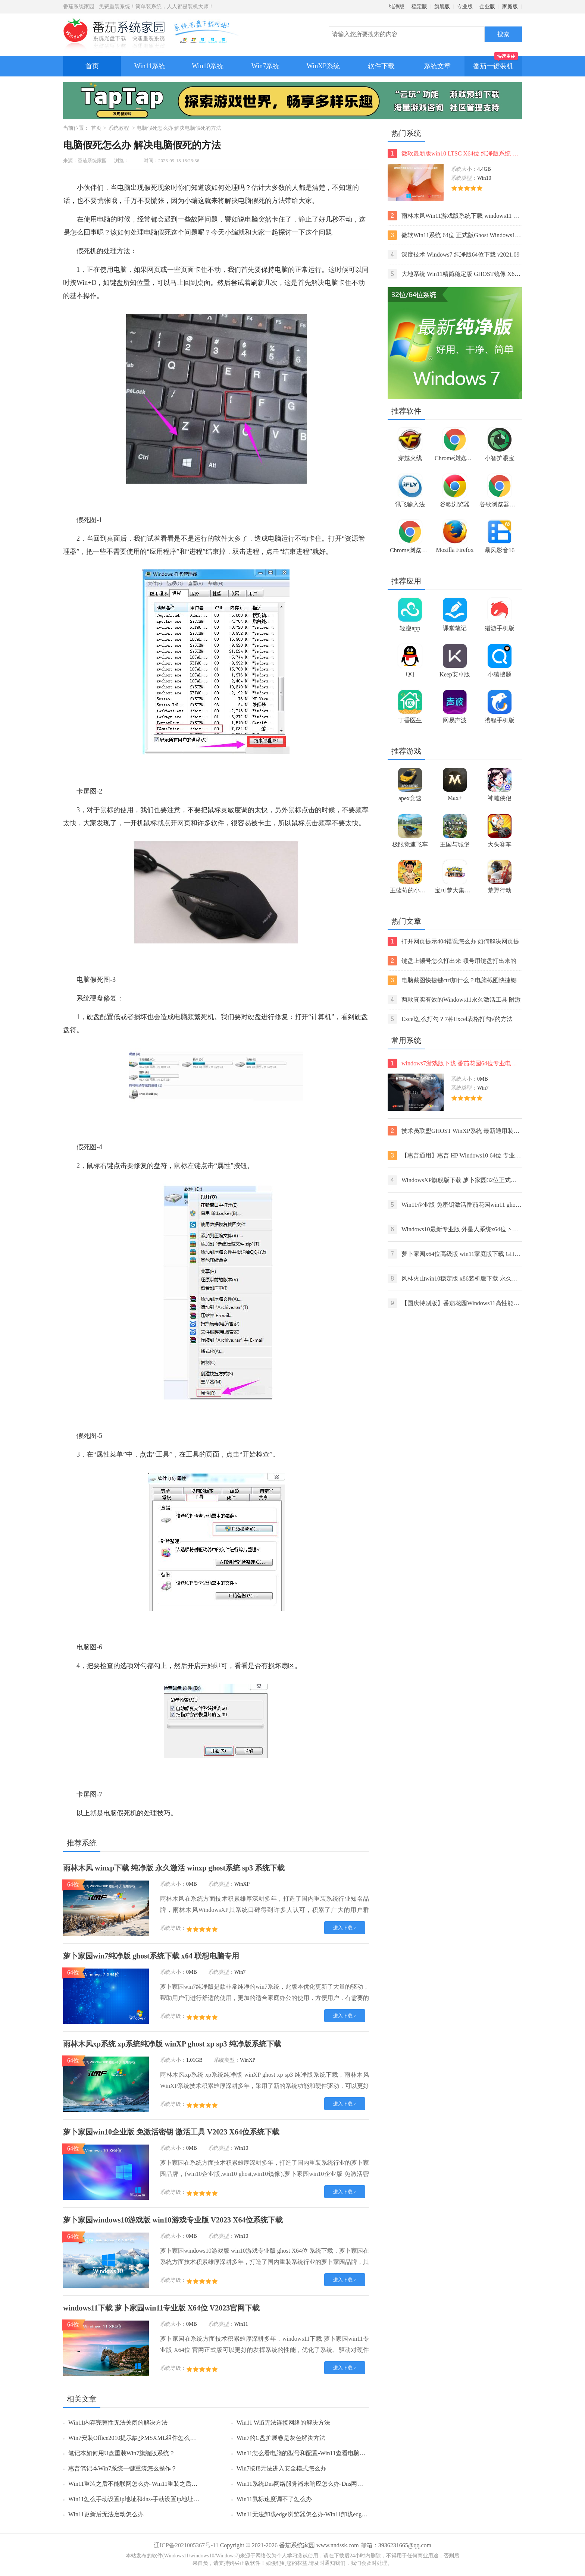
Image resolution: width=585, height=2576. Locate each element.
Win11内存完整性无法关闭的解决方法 (118, 2422)
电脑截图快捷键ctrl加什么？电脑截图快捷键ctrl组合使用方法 (452, 980)
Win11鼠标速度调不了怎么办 (274, 2499)
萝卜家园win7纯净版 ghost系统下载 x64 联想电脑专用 (151, 1956)
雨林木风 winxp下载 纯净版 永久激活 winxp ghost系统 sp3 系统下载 (174, 1868)
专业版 (465, 6)
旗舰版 (442, 6)
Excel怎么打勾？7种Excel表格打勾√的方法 (450, 1019)
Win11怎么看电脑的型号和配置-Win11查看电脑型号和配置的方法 (322, 2453)
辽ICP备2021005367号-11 (186, 2545)
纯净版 (396, 6)
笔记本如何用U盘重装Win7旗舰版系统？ (121, 2453)
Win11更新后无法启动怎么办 (106, 2514)
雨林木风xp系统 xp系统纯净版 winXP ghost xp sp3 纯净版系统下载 (172, 2044)
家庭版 (510, 6)
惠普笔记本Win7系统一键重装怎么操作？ (122, 2468)
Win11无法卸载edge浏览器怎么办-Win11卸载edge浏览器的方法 (318, 2514)
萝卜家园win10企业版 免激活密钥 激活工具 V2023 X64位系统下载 (171, 2132)
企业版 (487, 6)
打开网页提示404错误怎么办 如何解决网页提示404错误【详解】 (453, 941)
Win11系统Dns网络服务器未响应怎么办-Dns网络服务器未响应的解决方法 (333, 2484)
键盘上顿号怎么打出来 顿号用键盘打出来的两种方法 (452, 960)
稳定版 (419, 6)
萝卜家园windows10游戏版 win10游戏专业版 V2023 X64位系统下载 (173, 2220)
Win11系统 (150, 66)
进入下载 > (345, 1928)
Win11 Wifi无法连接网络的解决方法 (283, 2422)
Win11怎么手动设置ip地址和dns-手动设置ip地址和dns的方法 (146, 2499)
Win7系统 (265, 66)
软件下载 (381, 66)
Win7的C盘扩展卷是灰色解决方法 (281, 2438)
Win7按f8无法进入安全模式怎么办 (281, 2468)
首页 (92, 66)
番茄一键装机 (495, 63)
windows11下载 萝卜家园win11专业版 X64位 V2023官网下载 (161, 2308)
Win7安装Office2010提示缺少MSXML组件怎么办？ (135, 2438)
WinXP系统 (323, 66)
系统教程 (118, 128)
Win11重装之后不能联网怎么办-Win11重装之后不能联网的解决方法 (156, 2484)
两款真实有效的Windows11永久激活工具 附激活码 (454, 999)
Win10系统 (207, 66)
